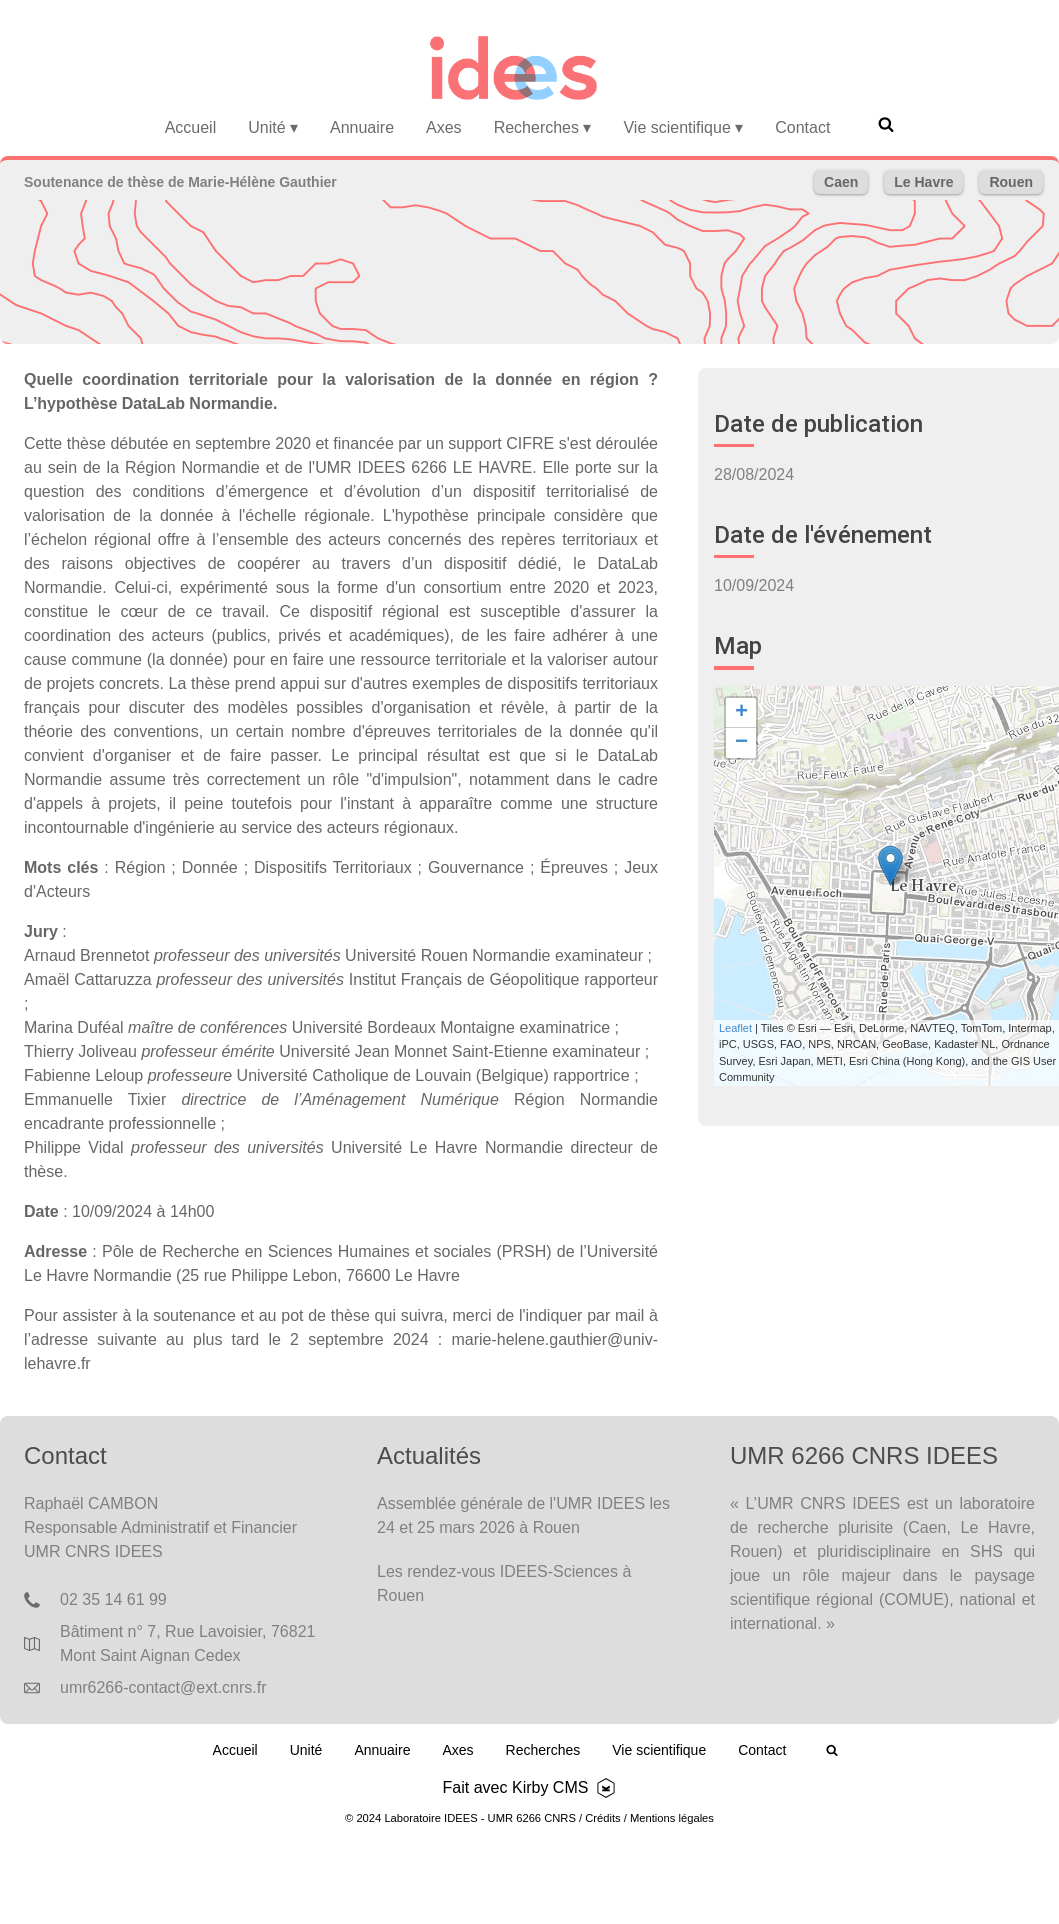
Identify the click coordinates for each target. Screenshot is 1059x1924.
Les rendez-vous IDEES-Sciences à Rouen (504, 1583)
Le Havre (923, 182)
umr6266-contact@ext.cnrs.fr (163, 1687)
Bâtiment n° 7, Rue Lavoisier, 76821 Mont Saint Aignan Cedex (187, 1643)
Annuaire (362, 127)
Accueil (191, 127)
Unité (273, 127)
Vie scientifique (683, 127)
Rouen (1011, 182)
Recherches (543, 127)
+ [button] (741, 713)
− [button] (741, 743)
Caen (841, 182)
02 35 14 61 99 (113, 1599)
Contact (802, 127)
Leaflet (735, 1028)
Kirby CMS (550, 1787)
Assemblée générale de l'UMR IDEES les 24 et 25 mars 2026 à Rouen (523, 1515)
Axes (444, 127)
